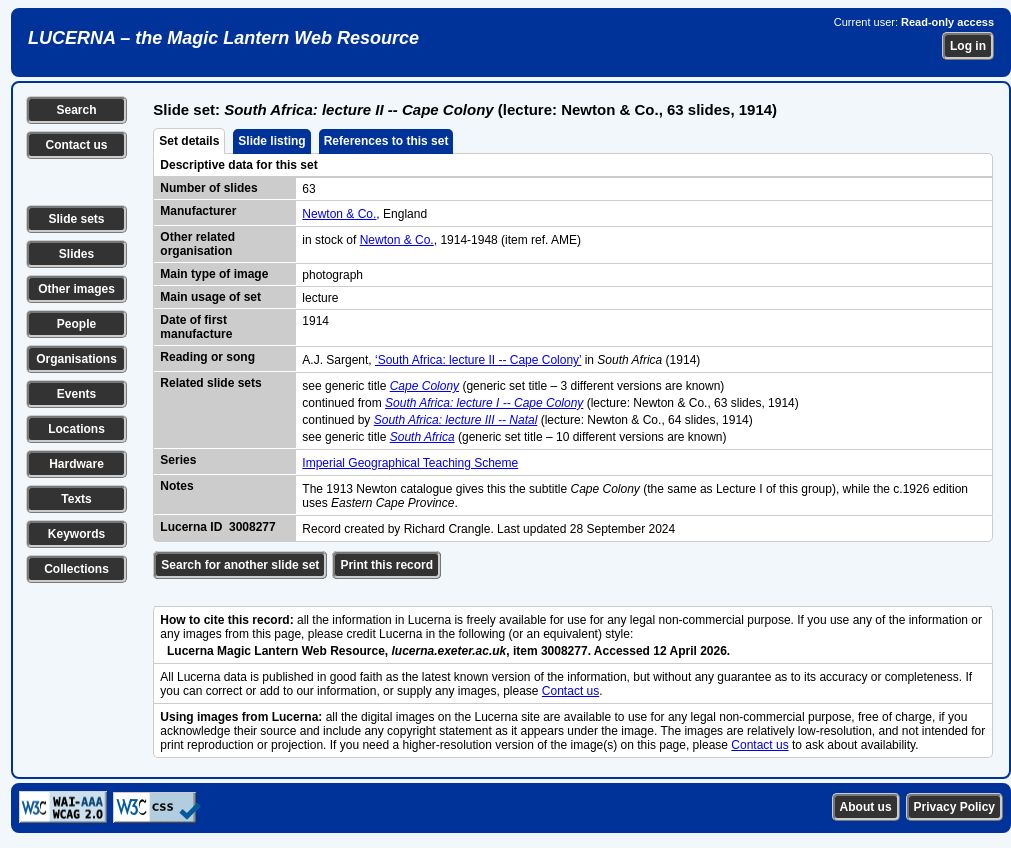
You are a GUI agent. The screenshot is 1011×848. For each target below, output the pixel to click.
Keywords (76, 534)
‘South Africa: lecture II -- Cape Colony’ (478, 360)
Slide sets (76, 219)
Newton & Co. (339, 214)
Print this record (386, 565)
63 (308, 189)
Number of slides (208, 188)
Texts (76, 499)
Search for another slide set (240, 565)
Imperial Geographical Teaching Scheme (410, 463)
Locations (76, 429)
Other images (76, 289)
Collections (76, 569)
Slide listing (271, 141)
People (76, 324)
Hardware (76, 464)
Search (76, 110)
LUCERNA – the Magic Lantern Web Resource (223, 38)
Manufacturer (198, 211)
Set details (189, 141)
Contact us (76, 145)
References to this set (386, 141)
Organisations (76, 359)
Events (76, 394)
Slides (76, 254)
